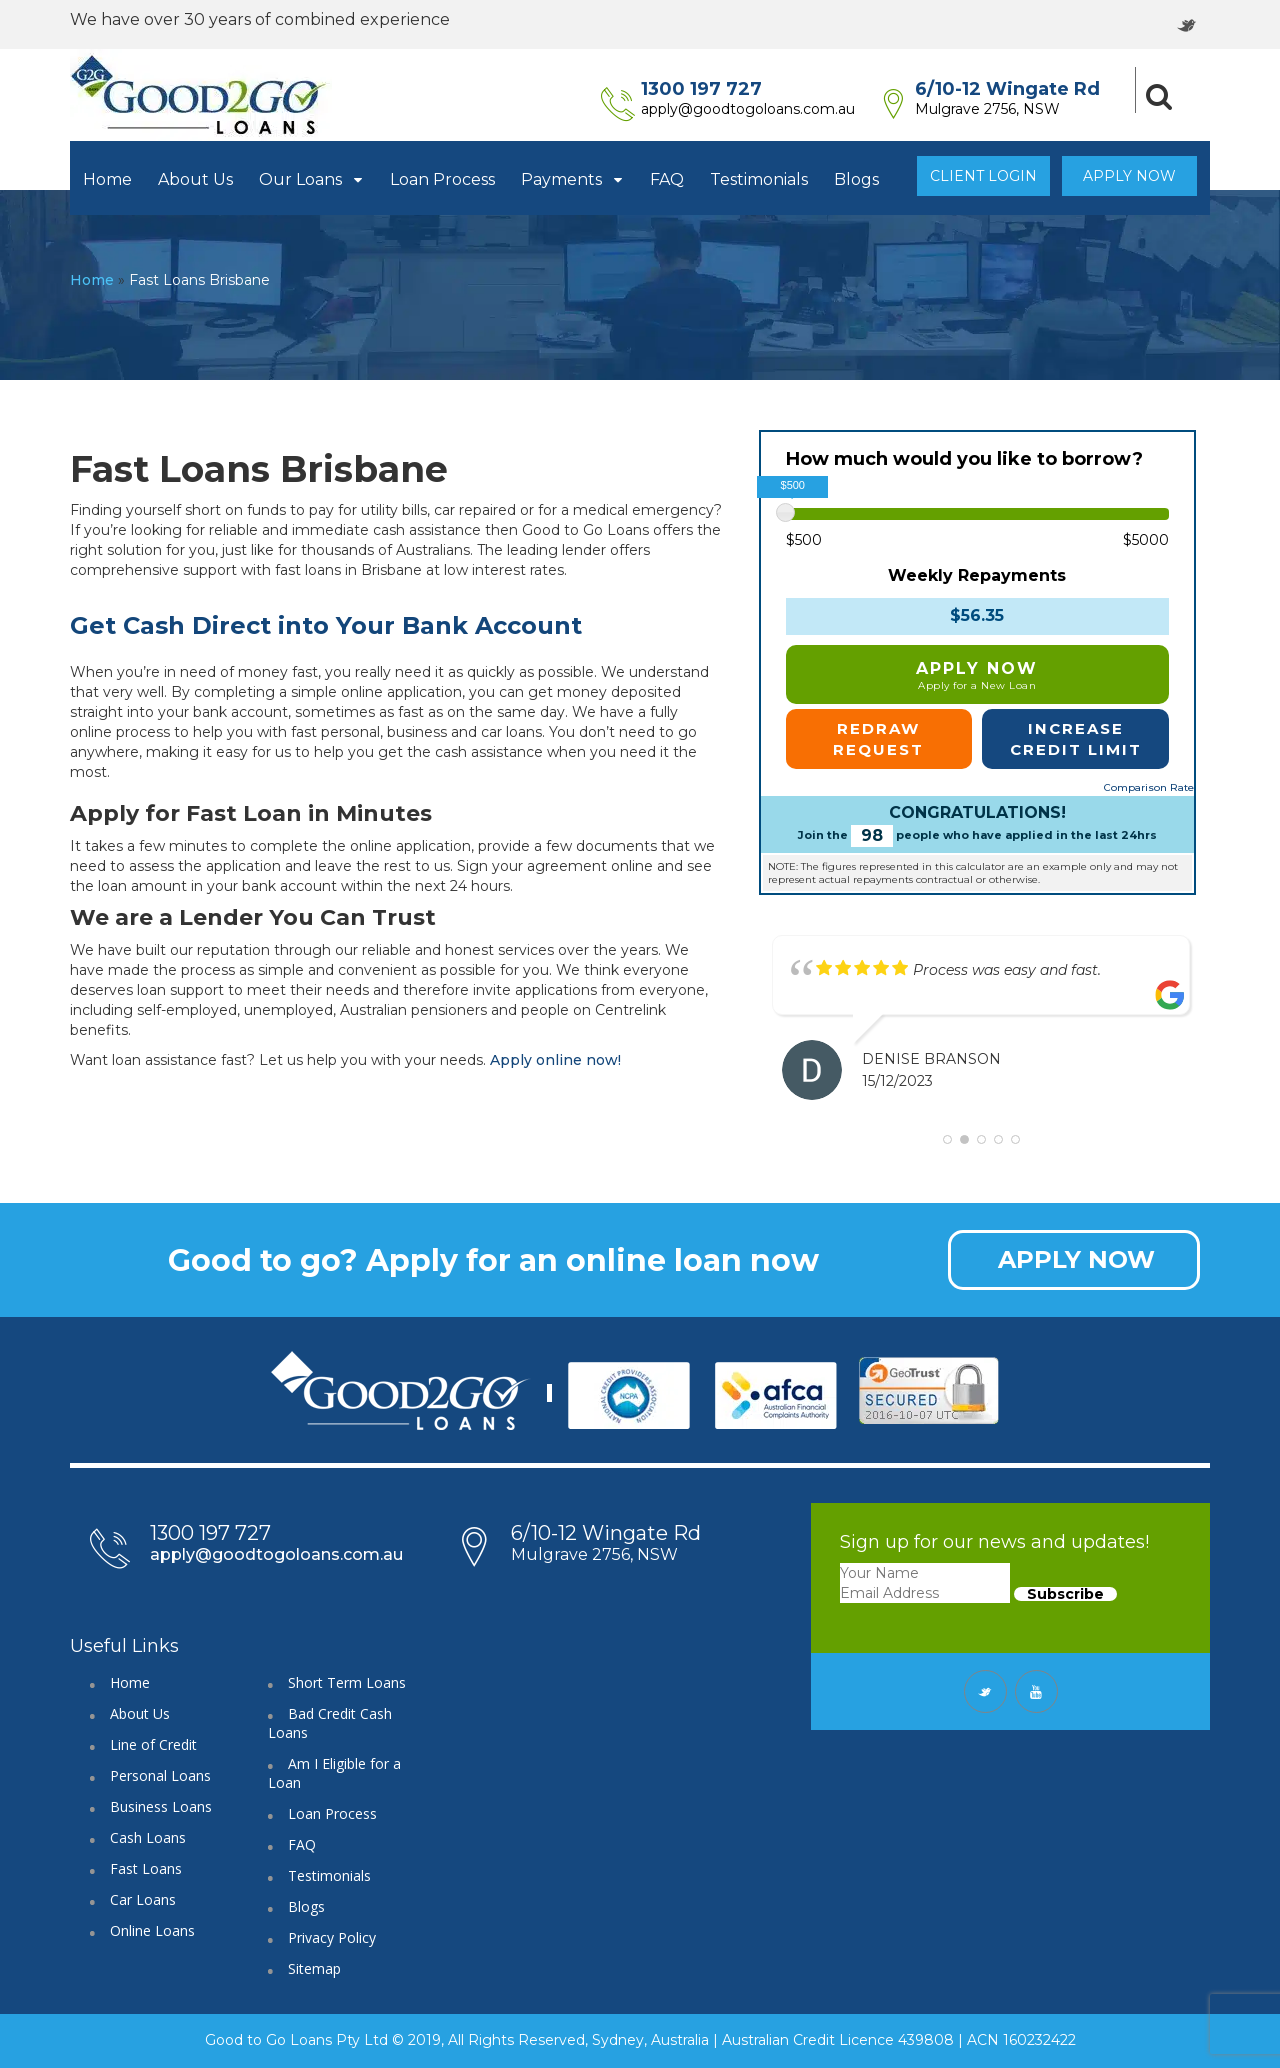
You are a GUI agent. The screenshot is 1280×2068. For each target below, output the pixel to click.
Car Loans (143, 1899)
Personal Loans (160, 1775)
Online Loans (152, 1930)
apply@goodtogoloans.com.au (763, 109)
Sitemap (314, 1968)
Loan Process (442, 179)
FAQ (667, 179)
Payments (572, 179)
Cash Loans (148, 1837)
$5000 (1146, 540)
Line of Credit (153, 1744)
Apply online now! (555, 1060)
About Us (195, 179)
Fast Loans (146, 1868)
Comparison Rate (1149, 787)
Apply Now (1129, 176)
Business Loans (161, 1806)
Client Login (983, 176)
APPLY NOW (1076, 1259)
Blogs (856, 179)
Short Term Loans (347, 1682)
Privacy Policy (332, 1937)
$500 (804, 540)
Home (107, 179)
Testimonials (759, 179)
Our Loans (311, 179)
